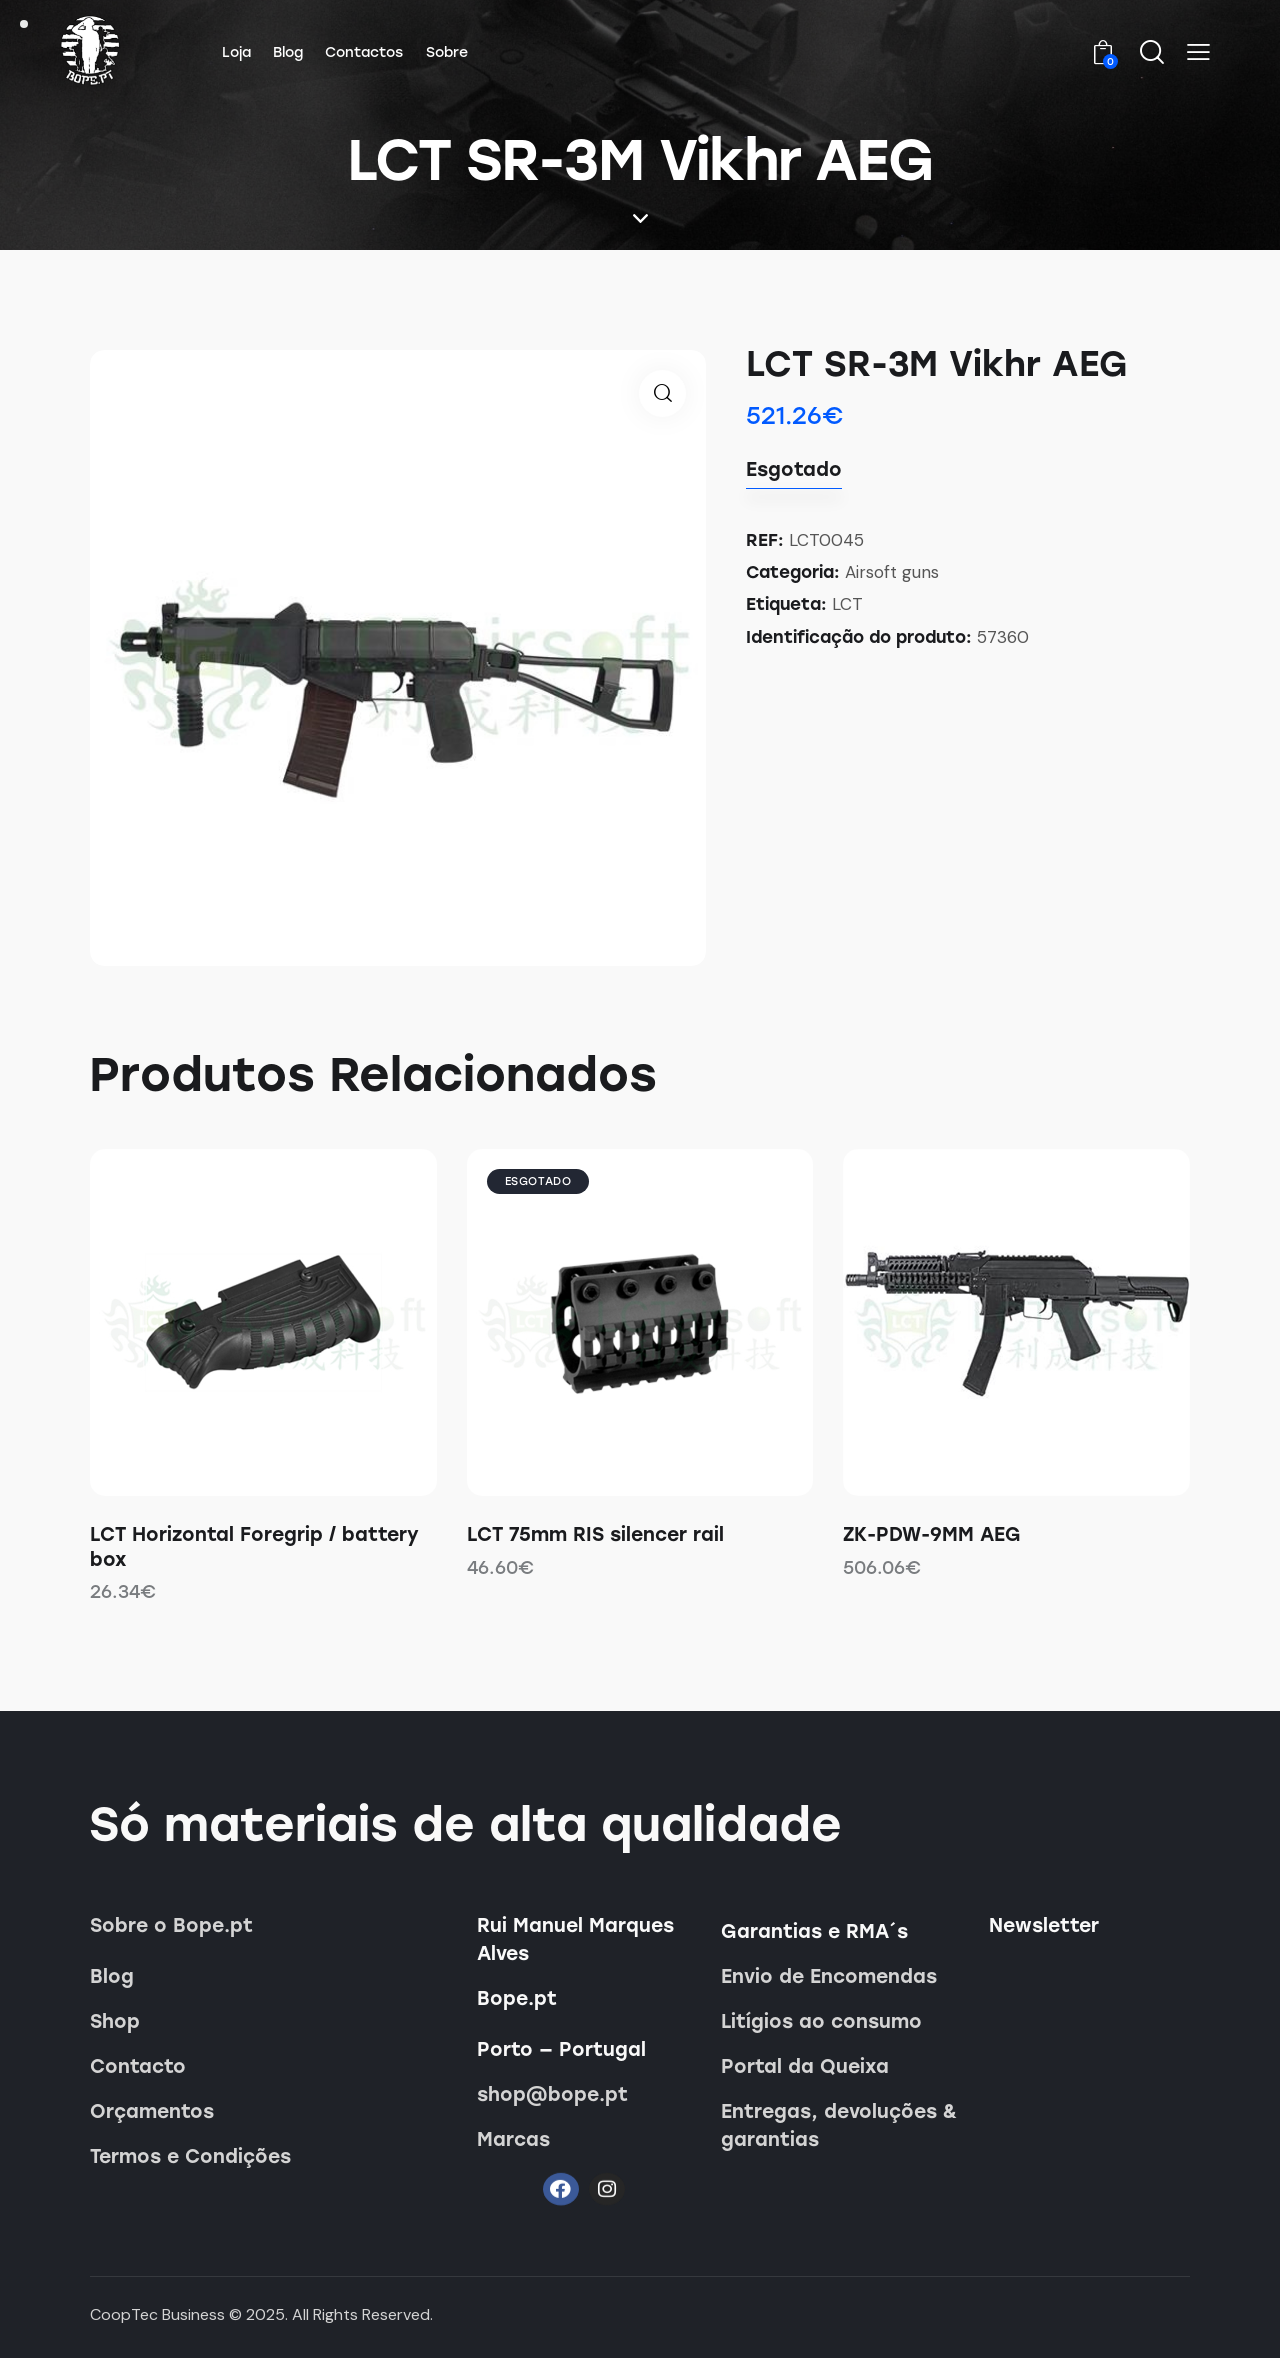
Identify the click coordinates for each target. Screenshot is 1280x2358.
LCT (847, 604)
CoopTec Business (157, 2314)
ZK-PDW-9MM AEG (932, 1534)
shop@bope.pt (552, 2094)
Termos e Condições (190, 2156)
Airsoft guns (892, 572)
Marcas (513, 2139)
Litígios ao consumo (821, 2021)
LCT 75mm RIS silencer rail (595, 1534)
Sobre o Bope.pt (171, 1925)
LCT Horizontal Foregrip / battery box (254, 1547)
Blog (112, 1976)
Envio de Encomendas (829, 1976)
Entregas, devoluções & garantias (839, 2125)
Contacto (138, 2066)
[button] (1198, 52)
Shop (115, 2021)
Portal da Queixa (805, 2066)
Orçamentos (152, 2111)
